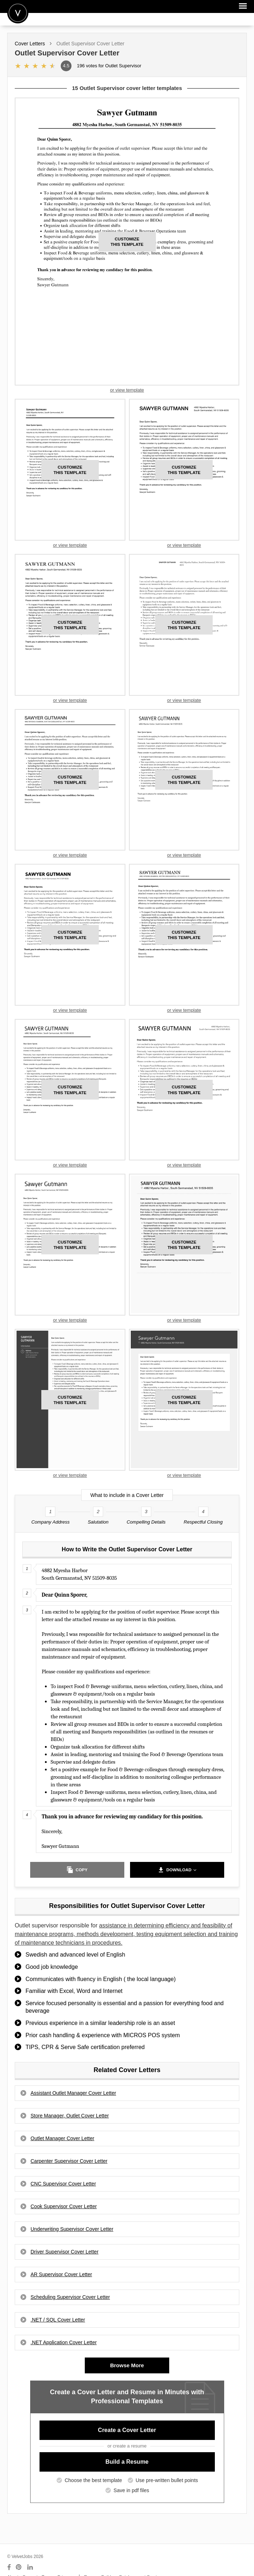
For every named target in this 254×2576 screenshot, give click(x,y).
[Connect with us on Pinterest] (19, 2567)
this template (127, 241)
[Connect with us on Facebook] (9, 2567)
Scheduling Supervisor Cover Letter (70, 2297)
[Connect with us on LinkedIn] (30, 2567)
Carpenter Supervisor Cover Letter (69, 2161)
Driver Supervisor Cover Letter (64, 2252)
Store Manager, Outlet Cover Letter (70, 2116)
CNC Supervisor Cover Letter (63, 2184)
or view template (127, 390)
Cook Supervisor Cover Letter (64, 2206)
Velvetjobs (17, 12)
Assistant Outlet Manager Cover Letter (73, 2093)
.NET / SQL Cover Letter (58, 2320)
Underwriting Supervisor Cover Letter (72, 2229)
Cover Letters (30, 43)
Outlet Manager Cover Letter (62, 2138)
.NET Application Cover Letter (64, 2342)
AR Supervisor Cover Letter (61, 2274)
